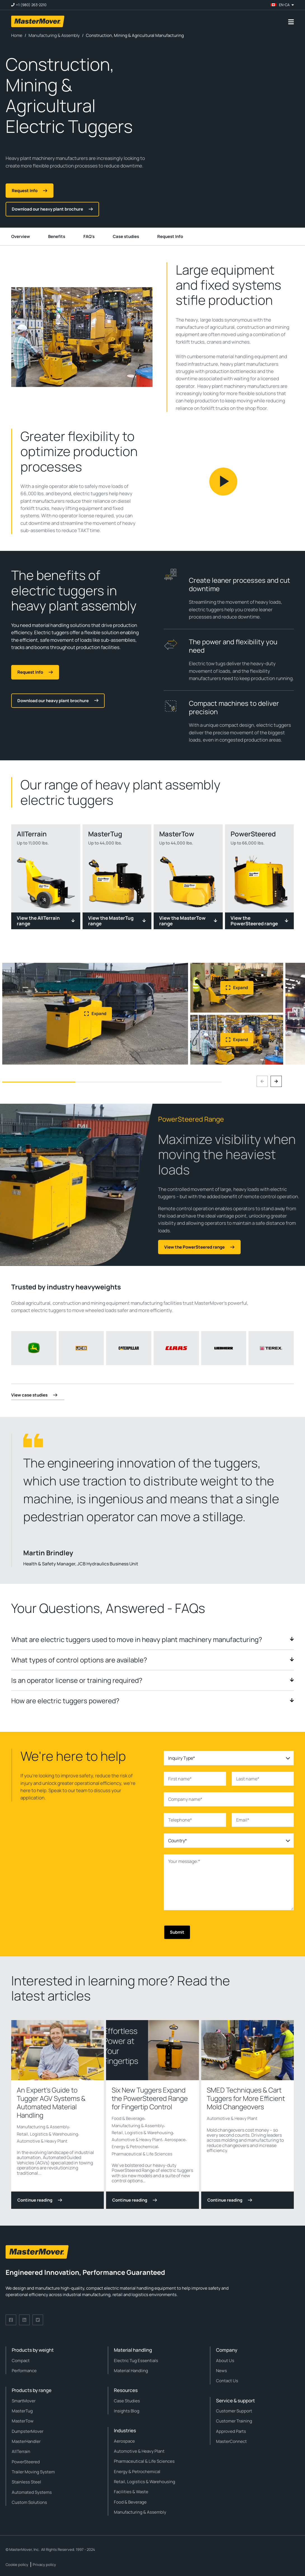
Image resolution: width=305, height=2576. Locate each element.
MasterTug (22, 2411)
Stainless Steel (26, 2482)
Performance (24, 2371)
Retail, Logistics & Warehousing (47, 2134)
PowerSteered (26, 2462)
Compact (21, 2360)
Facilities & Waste (131, 2492)
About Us (225, 2360)
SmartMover (24, 2401)
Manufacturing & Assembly (43, 2127)
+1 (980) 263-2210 (31, 5)
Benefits (56, 236)
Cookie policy (17, 2564)
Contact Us (227, 2381)
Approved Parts (231, 2431)
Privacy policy (44, 2564)
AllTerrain (21, 2451)
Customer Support (234, 2411)
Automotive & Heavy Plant (42, 2141)
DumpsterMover (27, 2431)
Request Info (170, 236)
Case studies (126, 236)
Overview (20, 236)
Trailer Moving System (33, 2472)
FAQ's (89, 236)
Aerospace (175, 2140)
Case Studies (127, 2401)
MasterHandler (26, 2441)
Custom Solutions (29, 2502)
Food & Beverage (128, 2118)
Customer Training (234, 2421)
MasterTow (23, 2421)
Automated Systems (32, 2492)
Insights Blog (126, 2411)
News (221, 2371)
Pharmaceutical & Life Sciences (142, 2154)
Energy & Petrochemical (135, 2147)
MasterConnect (231, 2441)
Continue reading (39, 2200)
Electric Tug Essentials (136, 2360)
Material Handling (131, 2371)
